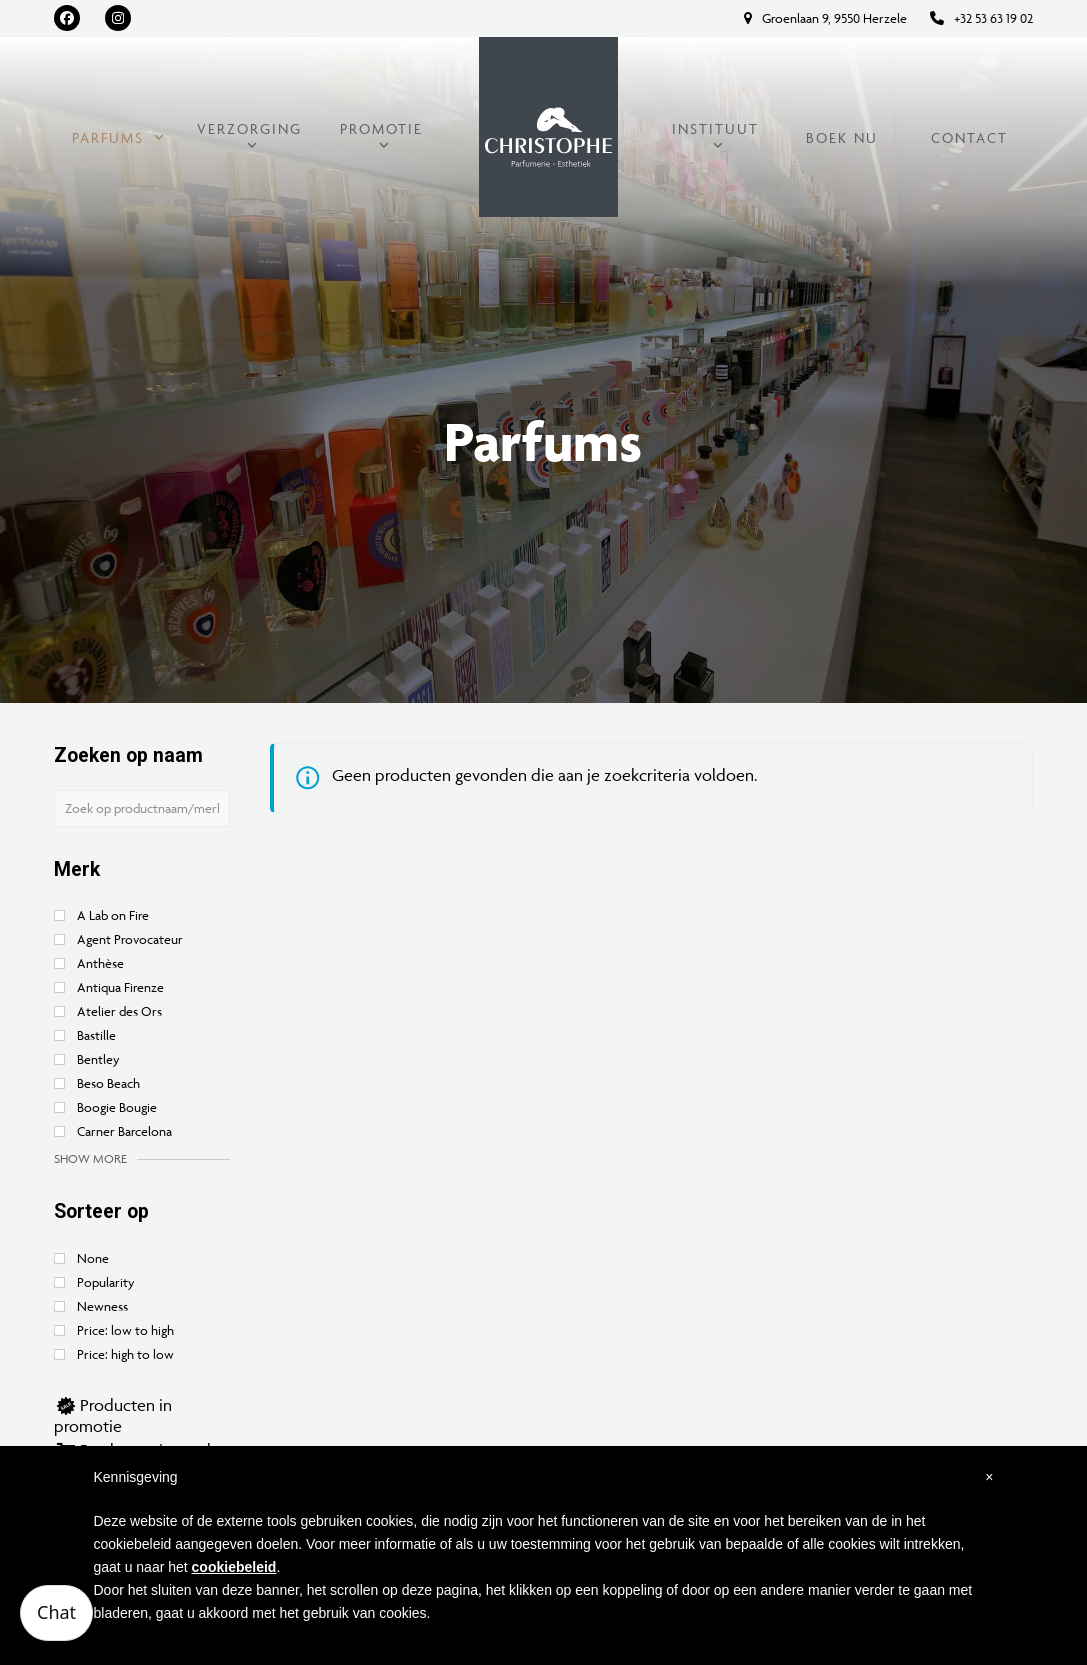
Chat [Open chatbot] (56, 1612)
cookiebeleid (234, 1567)
